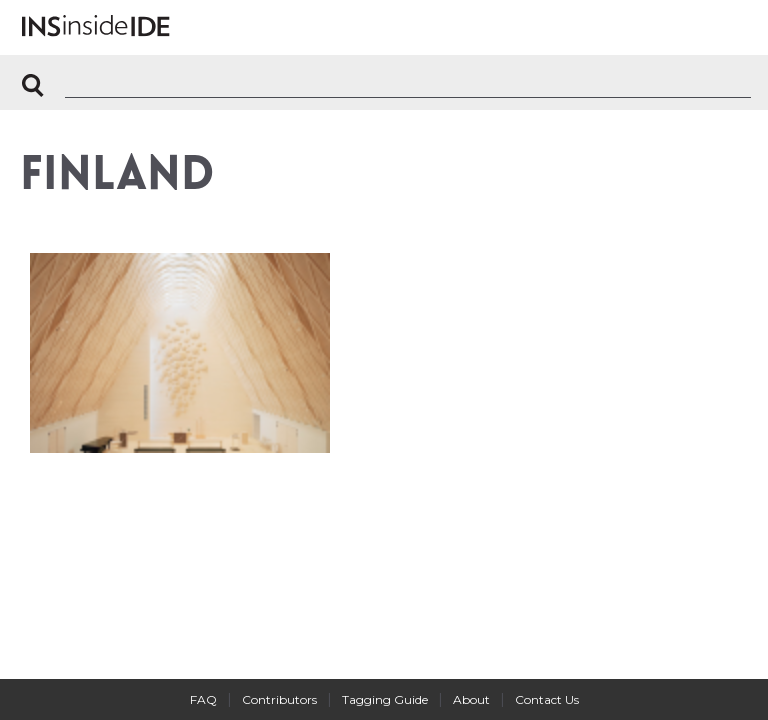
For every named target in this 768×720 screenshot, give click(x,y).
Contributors (279, 699)
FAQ (203, 699)
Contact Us (547, 699)
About (471, 699)
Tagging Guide (385, 699)
